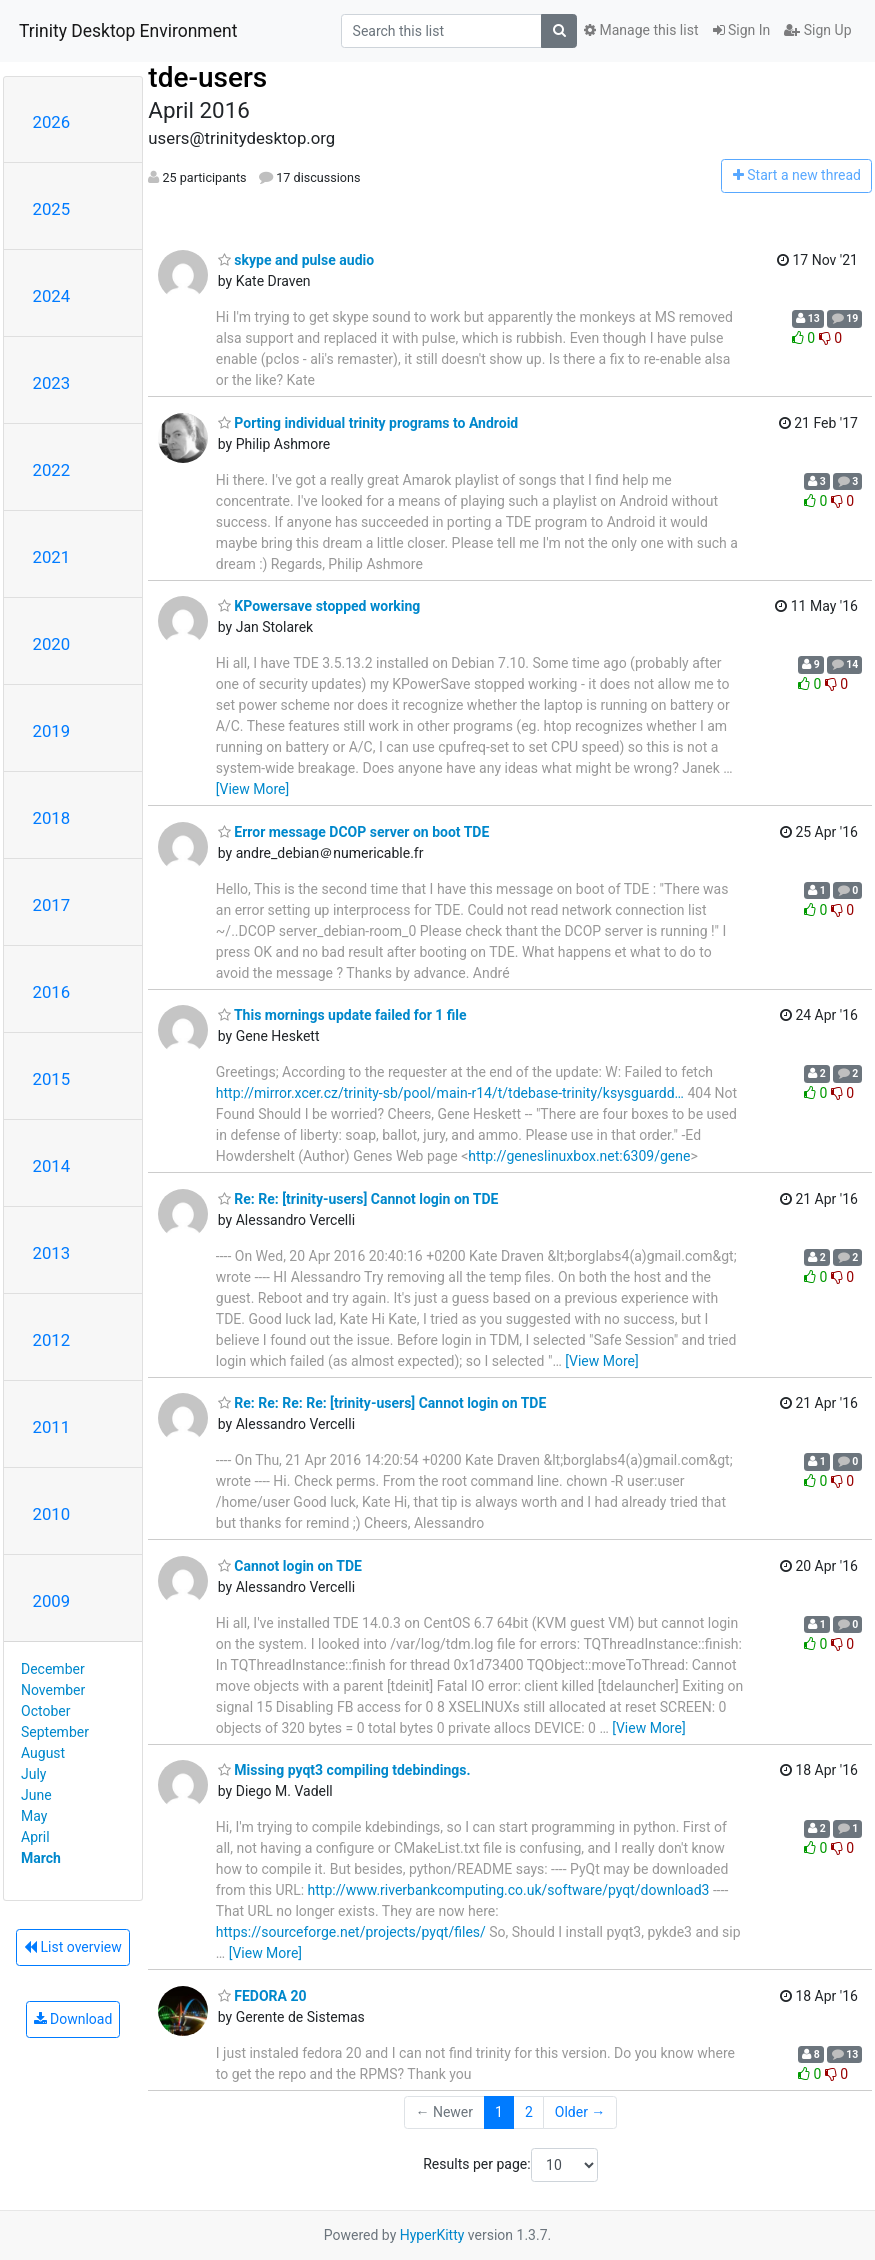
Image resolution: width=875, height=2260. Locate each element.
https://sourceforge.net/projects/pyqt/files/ (351, 1932)
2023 (52, 383)
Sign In (742, 30)
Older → (580, 2112)
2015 (52, 1079)
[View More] (252, 789)
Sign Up (817, 30)
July (33, 1774)
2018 (52, 818)
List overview (73, 1947)
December (53, 1669)
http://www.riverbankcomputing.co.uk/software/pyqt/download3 (509, 1890)
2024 (52, 296)
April (35, 1837)
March (41, 1858)
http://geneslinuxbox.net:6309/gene (579, 1156)
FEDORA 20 (262, 1996)
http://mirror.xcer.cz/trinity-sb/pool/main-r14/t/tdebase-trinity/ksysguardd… (450, 1093)
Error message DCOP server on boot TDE (354, 832)
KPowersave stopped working (319, 606)
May (34, 1816)
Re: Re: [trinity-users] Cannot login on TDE (358, 1199)
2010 (52, 1514)
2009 (52, 1601)
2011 (52, 1427)
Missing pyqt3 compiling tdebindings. (344, 1770)
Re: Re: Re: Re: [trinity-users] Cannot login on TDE (382, 1403)
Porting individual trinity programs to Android (368, 423)
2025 (52, 209)
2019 (52, 731)
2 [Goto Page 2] (529, 2112)
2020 (52, 644)
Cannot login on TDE (290, 1566)
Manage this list (641, 30)
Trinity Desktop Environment (128, 31)
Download (73, 2019)
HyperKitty (432, 2235)
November (53, 1690)
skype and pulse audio (296, 260)
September (55, 1732)
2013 (52, 1253)
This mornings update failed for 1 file (342, 1015)
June (36, 1795)
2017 (52, 905)
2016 (52, 992)
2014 (52, 1166)
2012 (52, 1340)
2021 (52, 557)
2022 (52, 470)
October (45, 1711)
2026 (52, 122)
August (43, 1753)
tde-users (207, 77)
